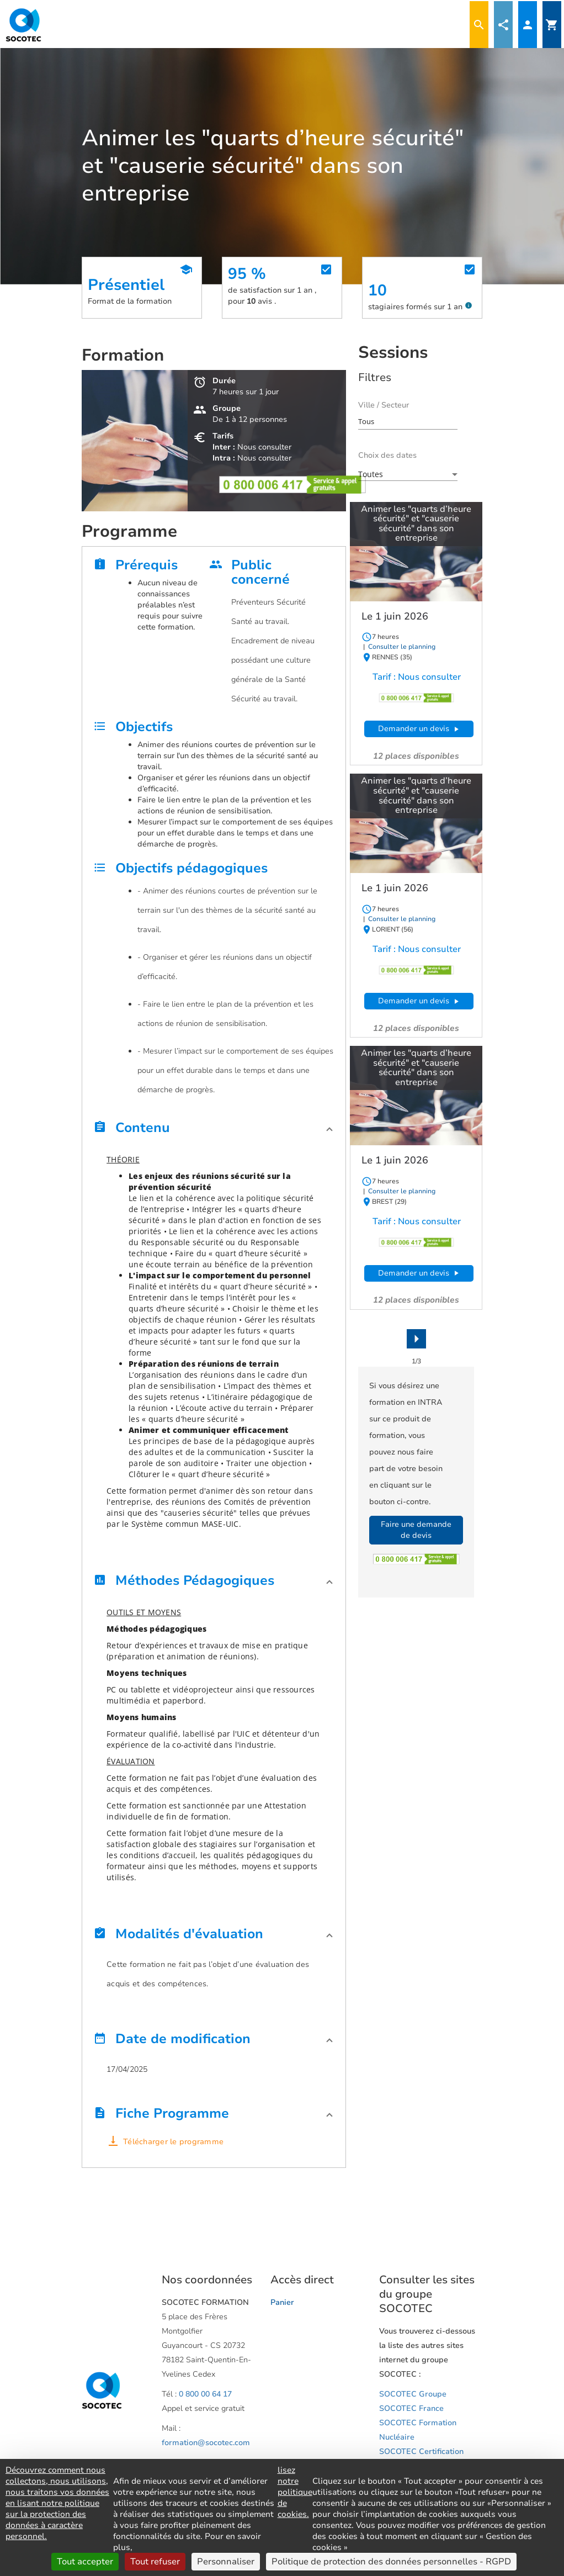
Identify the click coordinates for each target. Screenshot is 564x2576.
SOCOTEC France (411, 2408)
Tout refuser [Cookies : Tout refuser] (155, 2562)
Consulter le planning (400, 646)
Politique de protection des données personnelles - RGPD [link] (391, 2562)
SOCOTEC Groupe (412, 2394)
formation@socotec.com (206, 2442)
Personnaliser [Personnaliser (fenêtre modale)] (225, 2562)
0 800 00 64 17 (205, 2394)
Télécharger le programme (173, 2141)
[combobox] (407, 421)
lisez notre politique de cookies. (295, 2492)
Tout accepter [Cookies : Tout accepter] (85, 2562)
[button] (213, 1131)
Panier (282, 2302)
